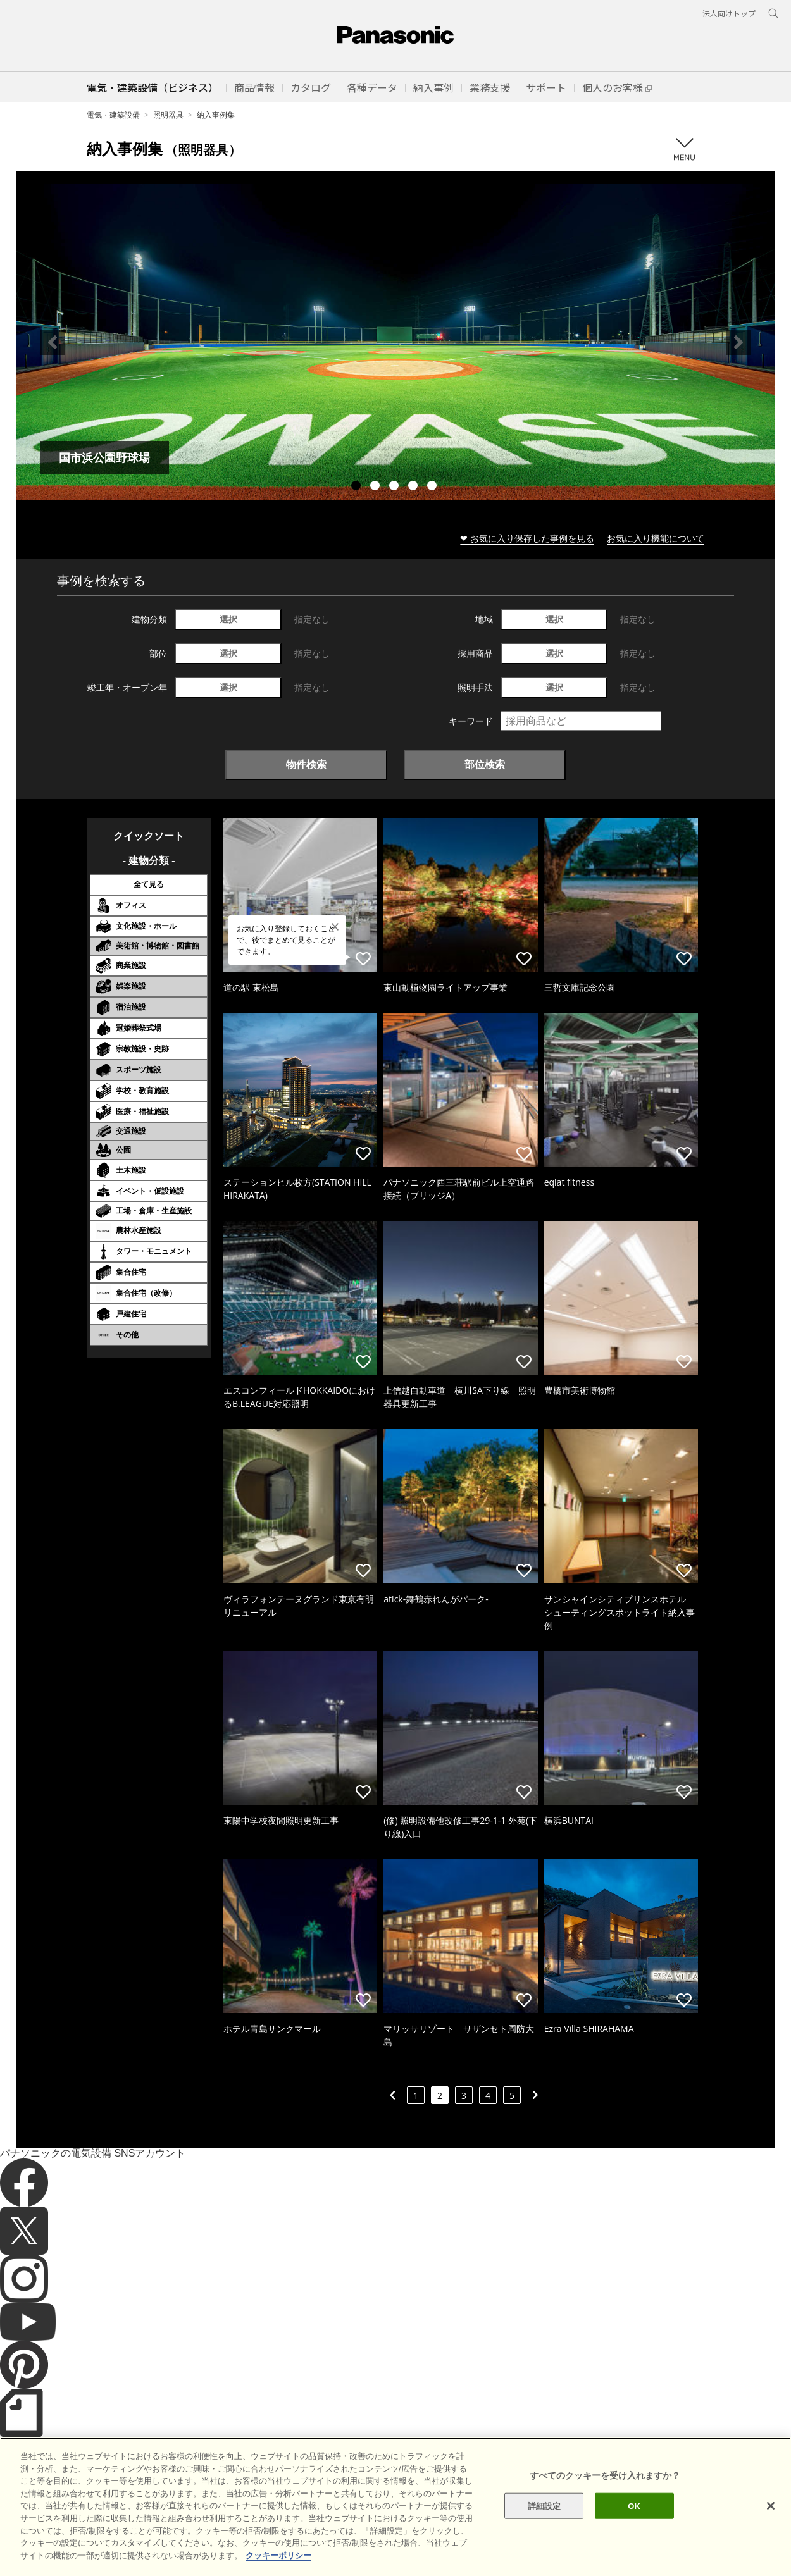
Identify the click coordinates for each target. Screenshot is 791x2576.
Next (738, 342)
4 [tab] (414, 487)
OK (634, 2532)
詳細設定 (544, 2532)
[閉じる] (771, 2532)
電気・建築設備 (113, 114)
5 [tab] (433, 487)
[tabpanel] (395, 342)
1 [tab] (357, 487)
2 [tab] (376, 487)
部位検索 (484, 764)
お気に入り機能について (655, 538)
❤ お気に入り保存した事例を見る (527, 538)
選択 (228, 619)
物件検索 (306, 764)
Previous (52, 342)
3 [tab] (395, 487)
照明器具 (168, 114)
